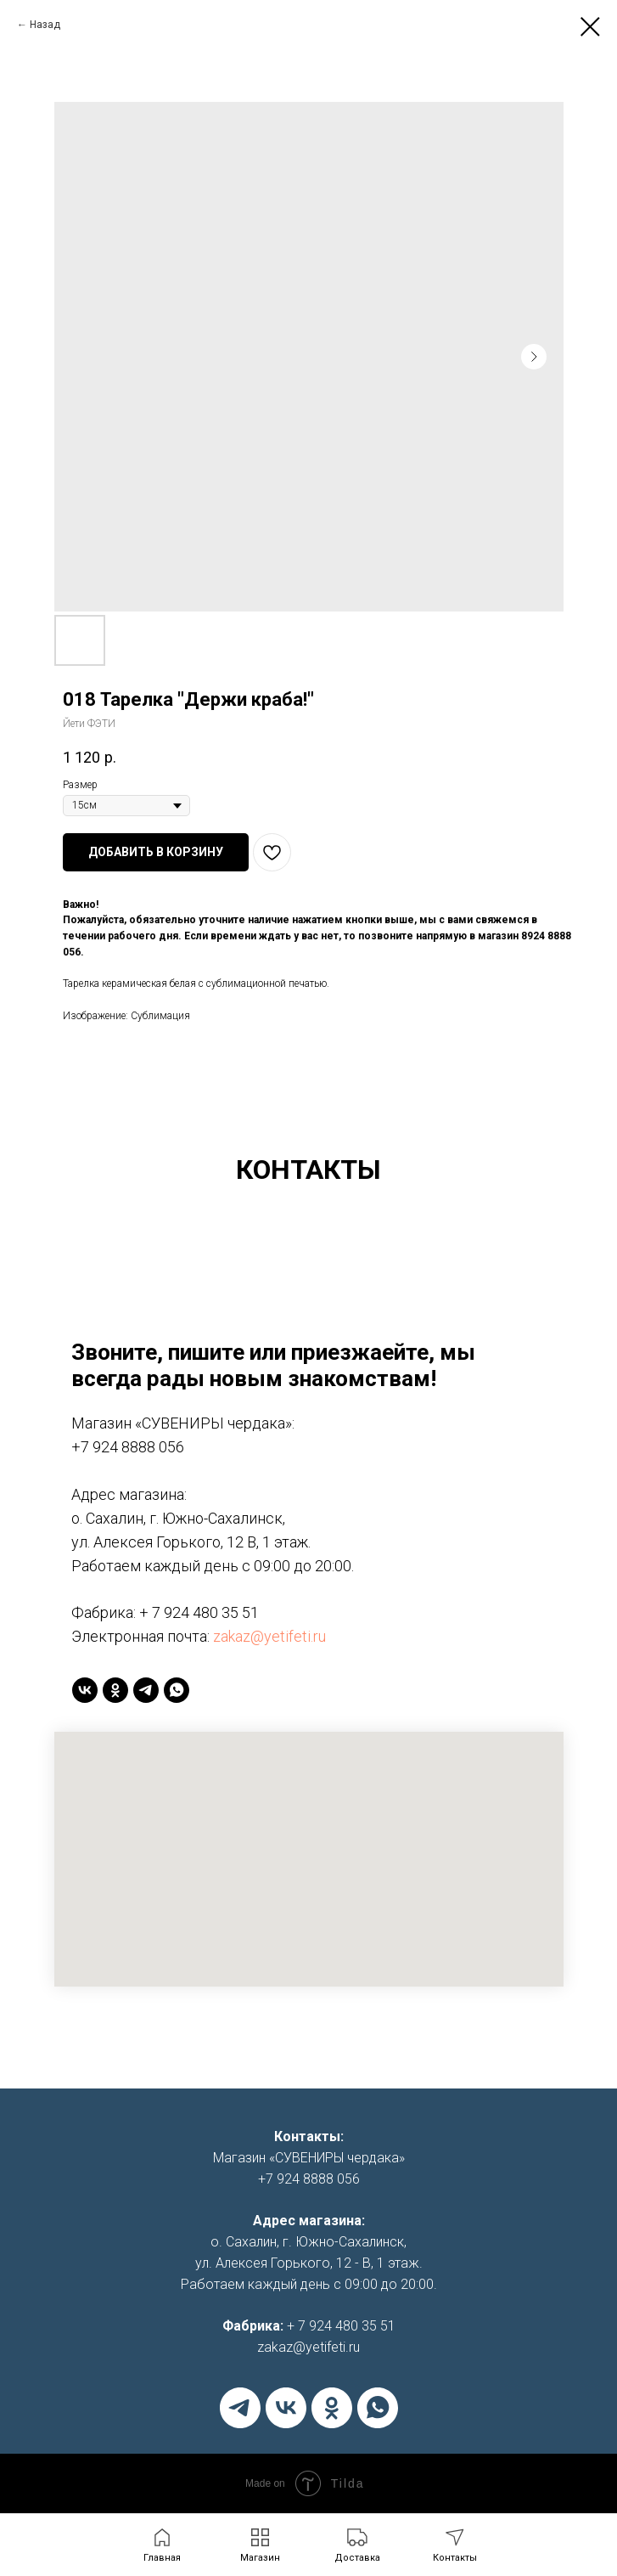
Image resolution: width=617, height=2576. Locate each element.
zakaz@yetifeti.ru (269, 1636)
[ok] (115, 1690)
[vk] (85, 1690)
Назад (45, 25)
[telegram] (146, 1690)
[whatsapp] (176, 1690)
